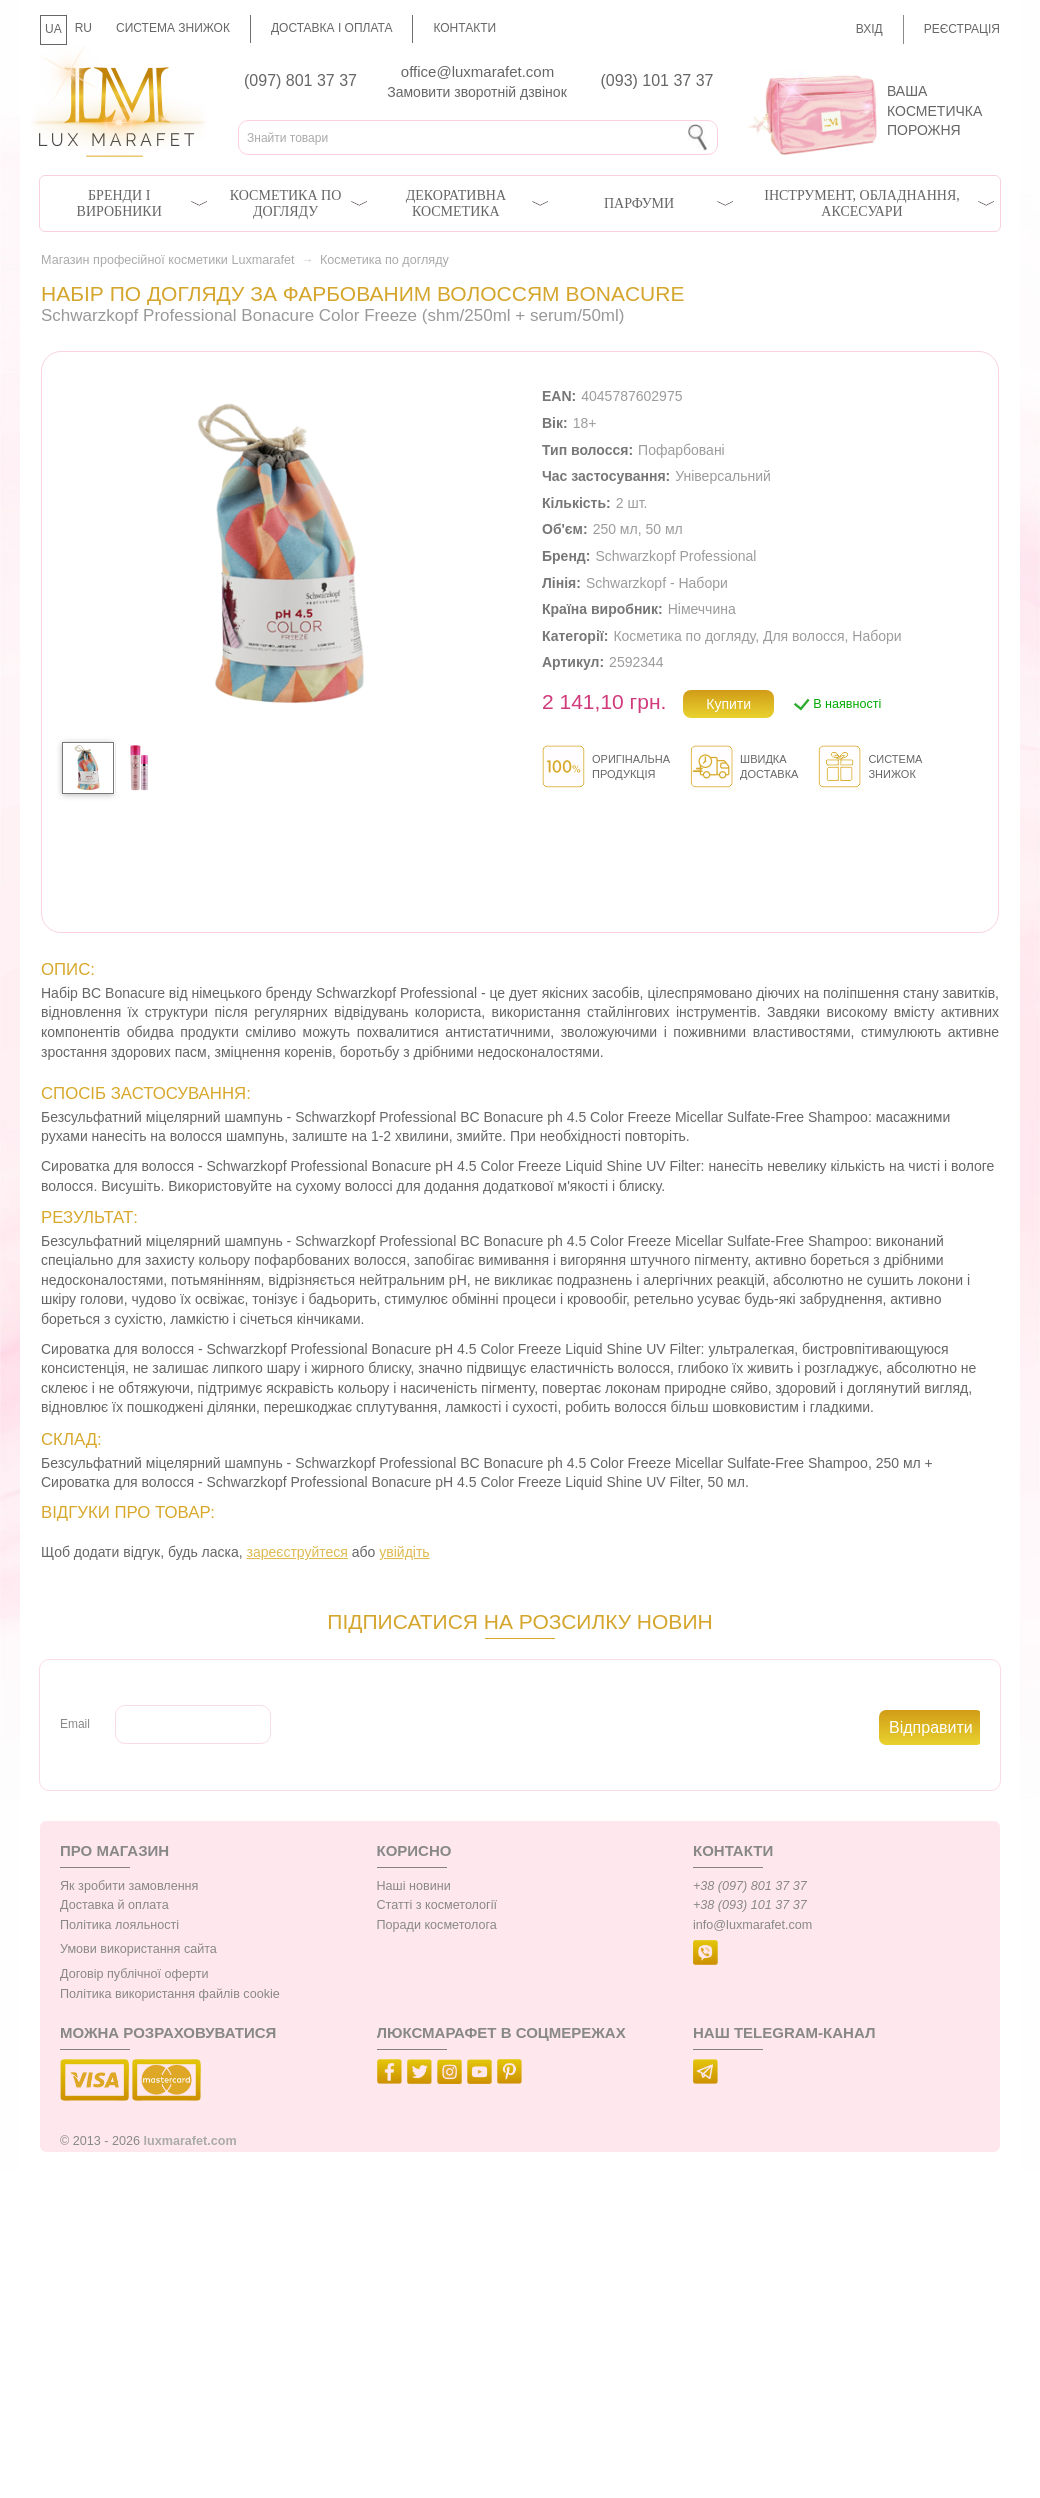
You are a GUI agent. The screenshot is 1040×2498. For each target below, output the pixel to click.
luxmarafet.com (190, 2141)
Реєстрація (962, 29)
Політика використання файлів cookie (170, 1994)
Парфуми (639, 203)
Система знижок (173, 28)
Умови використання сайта (138, 1949)
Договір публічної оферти (134, 1974)
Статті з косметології (437, 1905)
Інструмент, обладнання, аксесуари (862, 203)
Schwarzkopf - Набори (657, 583)
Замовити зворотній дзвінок (477, 92)
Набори (876, 636)
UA (53, 29)
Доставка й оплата (114, 1905)
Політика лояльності (119, 1925)
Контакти (464, 28)
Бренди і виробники (119, 203)
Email (75, 1724)
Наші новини (414, 1886)
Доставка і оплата (332, 28)
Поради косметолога (437, 1925)
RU (83, 28)
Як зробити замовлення (129, 1886)
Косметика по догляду (285, 203)
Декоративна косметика (456, 203)
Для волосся (804, 636)
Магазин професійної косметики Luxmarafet (167, 260)
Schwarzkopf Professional (675, 556)
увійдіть (404, 1552)
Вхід (869, 29)
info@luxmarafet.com (752, 1925)
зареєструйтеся (297, 1552)
